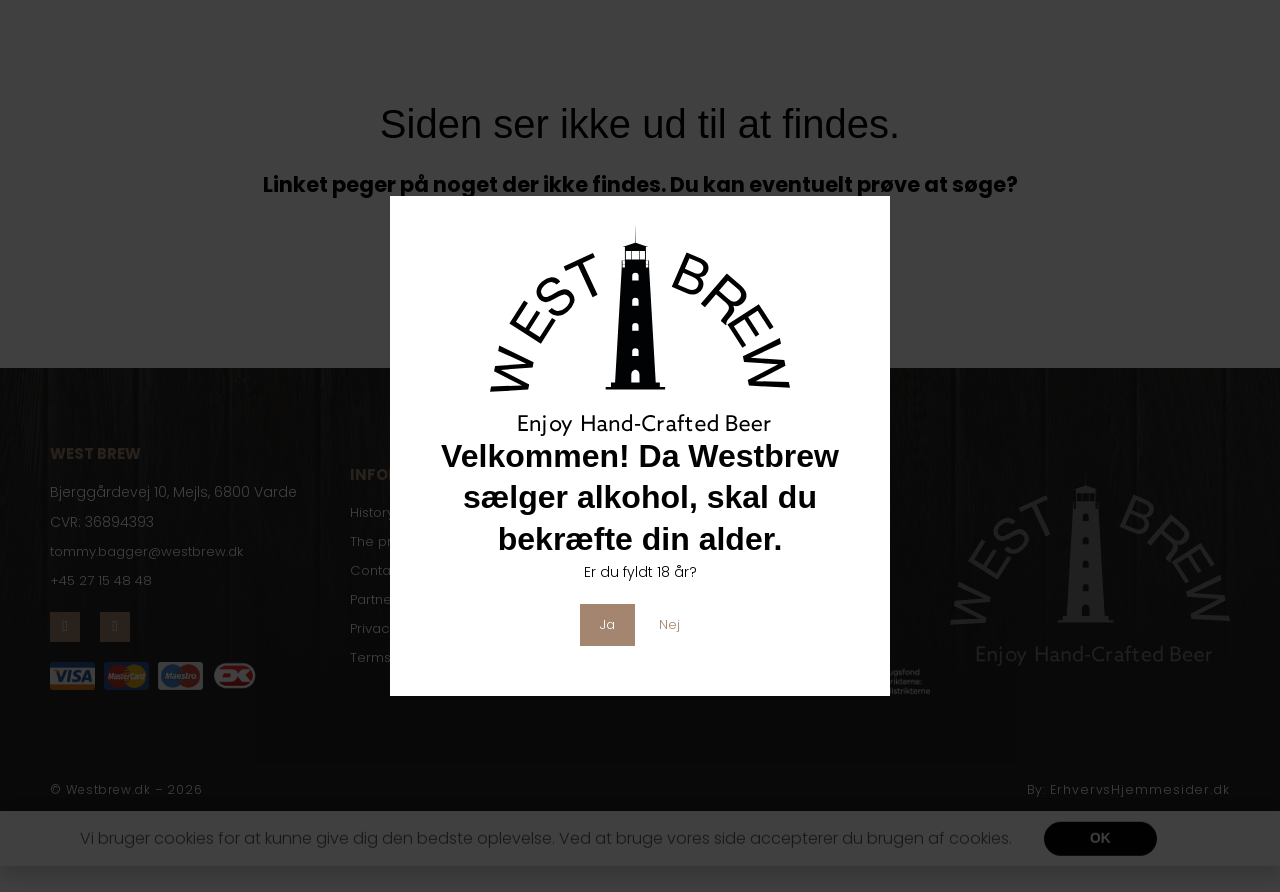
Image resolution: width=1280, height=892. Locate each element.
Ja (607, 624)
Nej (670, 624)
